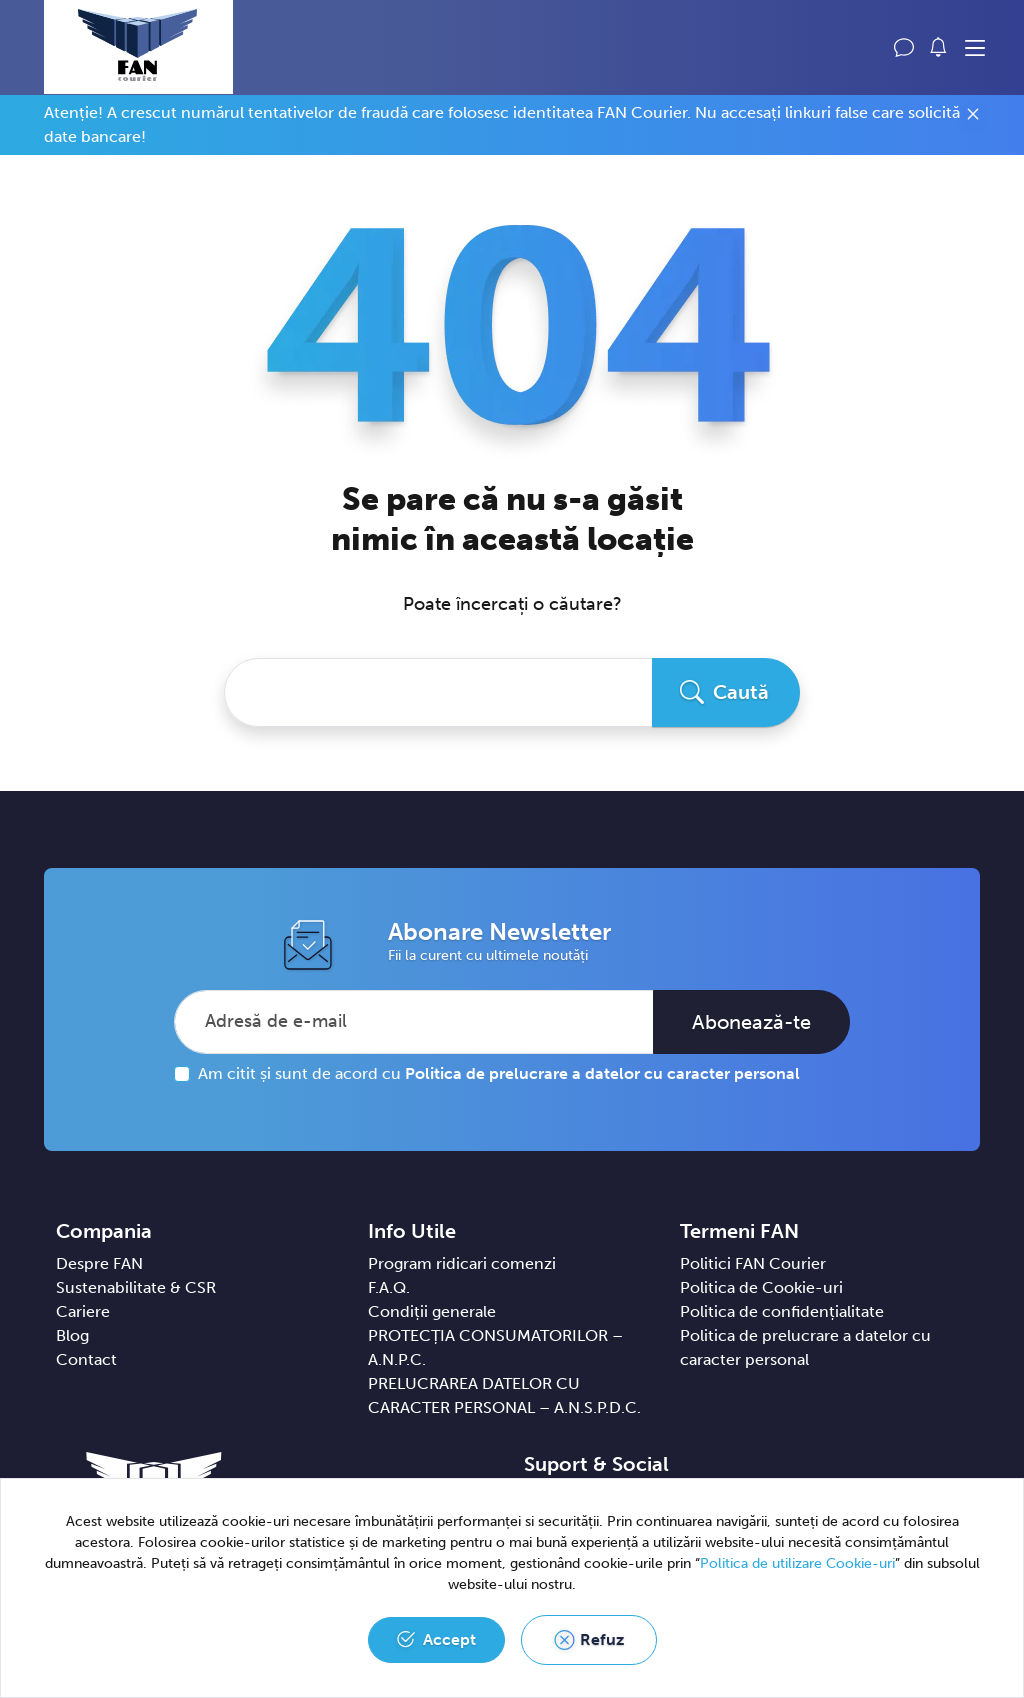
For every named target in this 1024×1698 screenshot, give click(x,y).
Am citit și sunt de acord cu (499, 1073)
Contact (86, 1359)
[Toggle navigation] (975, 49)
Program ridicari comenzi (462, 1263)
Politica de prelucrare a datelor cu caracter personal (602, 1073)
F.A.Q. (389, 1287)
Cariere (83, 1311)
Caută (741, 692)
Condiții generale (432, 1311)
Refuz (602, 1639)
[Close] (973, 117)
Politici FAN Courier (753, 1263)
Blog (72, 1335)
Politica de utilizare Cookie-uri (797, 1563)
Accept (449, 1639)
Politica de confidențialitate (782, 1311)
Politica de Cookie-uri (761, 1287)
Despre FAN (99, 1263)
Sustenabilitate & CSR (136, 1287)
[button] (939, 47)
